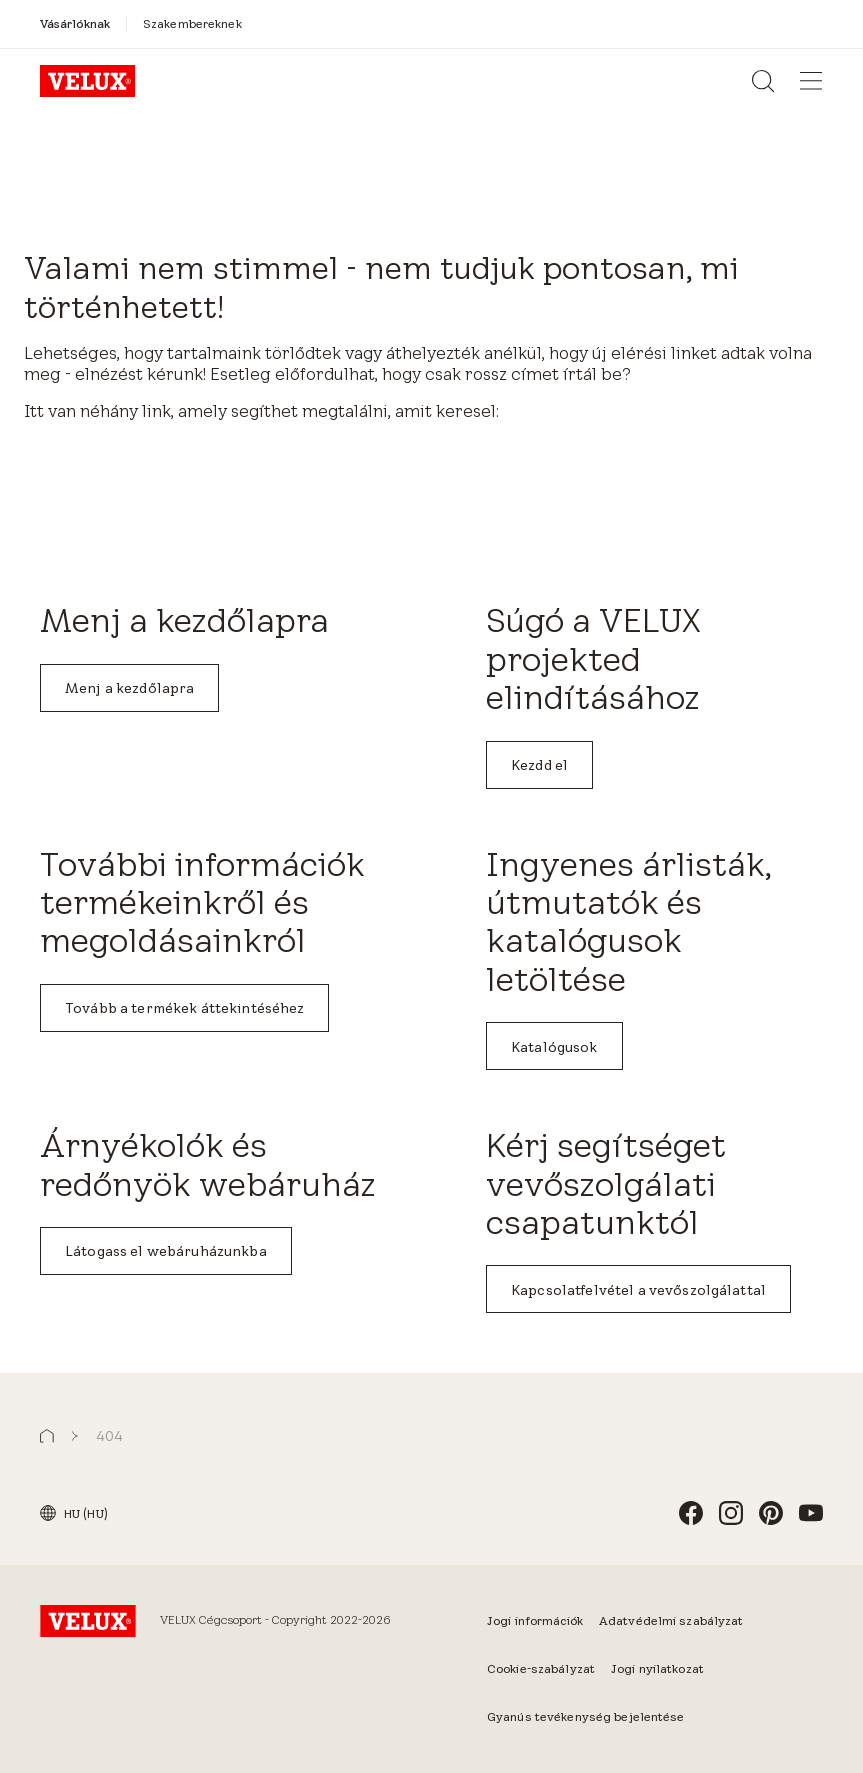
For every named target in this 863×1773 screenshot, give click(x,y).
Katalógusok (554, 1047)
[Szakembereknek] (192, 23)
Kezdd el (539, 765)
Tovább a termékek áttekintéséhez (184, 1008)
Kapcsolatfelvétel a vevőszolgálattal (638, 1290)
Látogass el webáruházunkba (166, 1251)
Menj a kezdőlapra (129, 688)
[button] (47, 1436)
